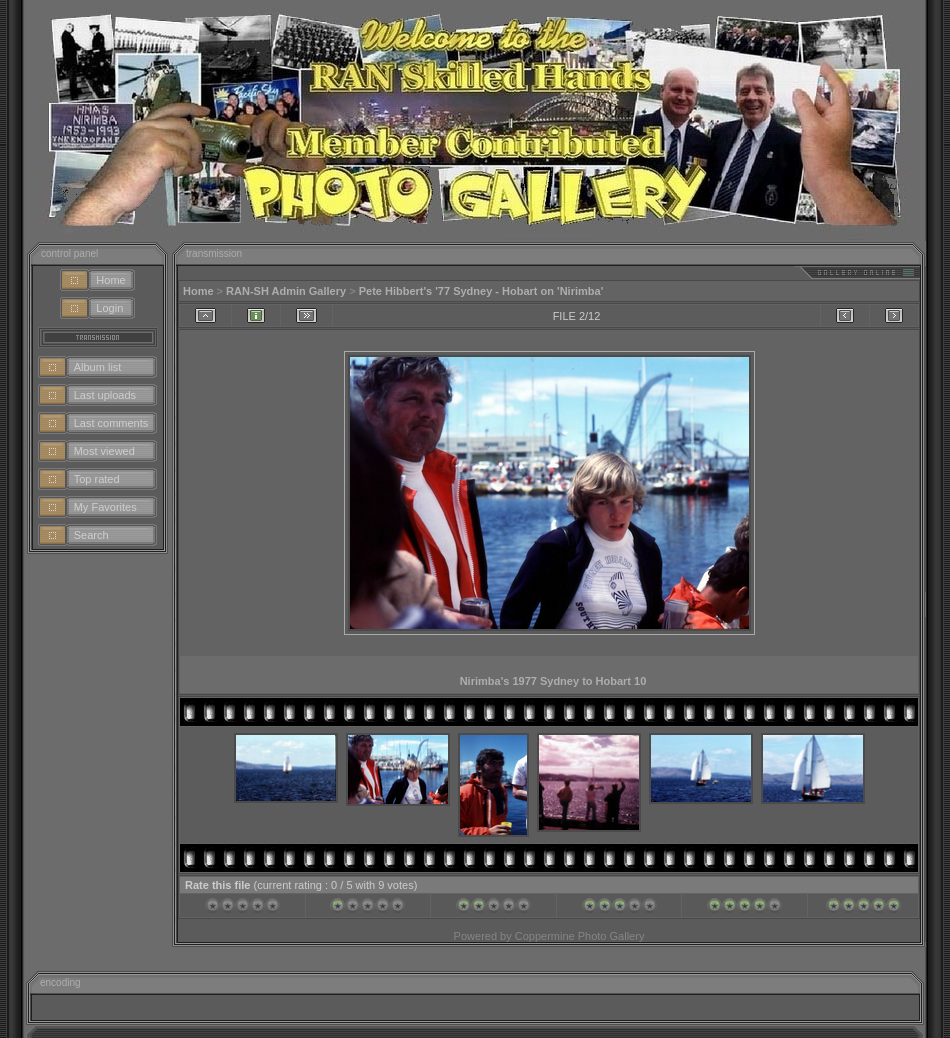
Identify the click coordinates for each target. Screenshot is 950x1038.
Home (110, 280)
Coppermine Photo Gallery (580, 936)
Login (109, 308)
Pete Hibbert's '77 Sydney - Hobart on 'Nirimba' (481, 291)
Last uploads (105, 395)
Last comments (111, 423)
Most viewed (104, 451)
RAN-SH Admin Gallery (286, 291)
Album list (98, 367)
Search (91, 535)
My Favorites (105, 507)
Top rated (97, 479)
